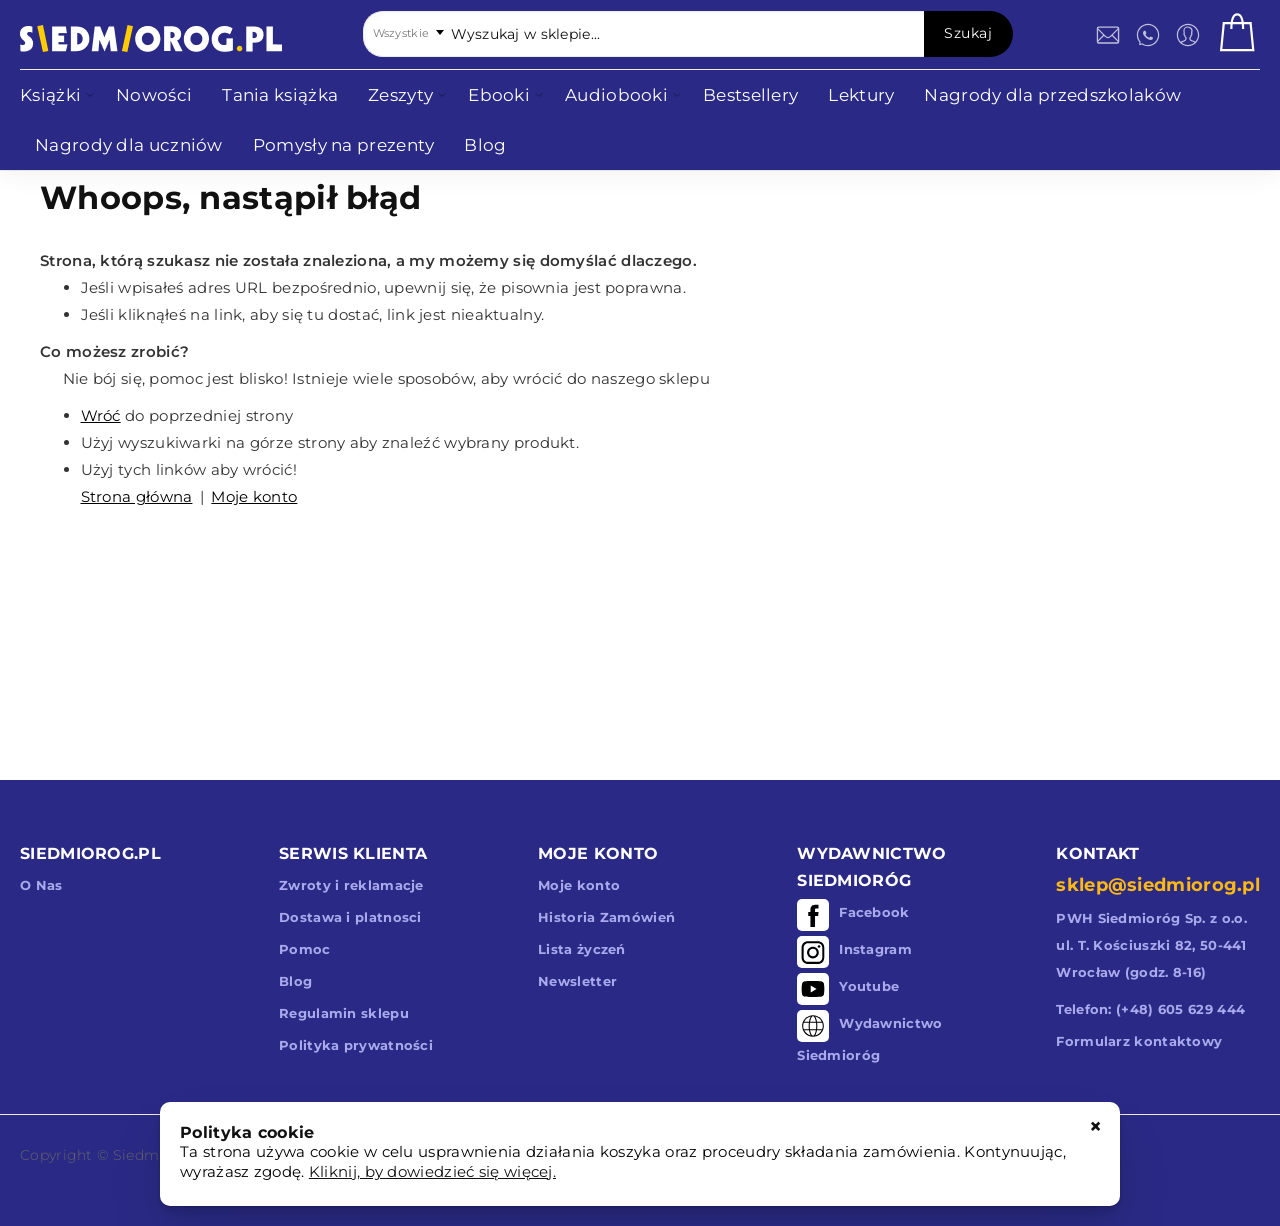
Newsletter (577, 981)
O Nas (41, 885)
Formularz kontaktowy (1139, 1041)
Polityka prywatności (356, 1045)
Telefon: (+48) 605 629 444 (1150, 1009)
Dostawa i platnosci (350, 917)
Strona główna (137, 496)
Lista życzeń (582, 949)
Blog (295, 981)
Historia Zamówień (606, 917)
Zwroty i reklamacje (351, 885)
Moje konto (254, 496)
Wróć (101, 415)
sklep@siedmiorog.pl (1158, 885)
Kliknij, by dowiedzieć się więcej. (432, 1171)
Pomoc (305, 949)
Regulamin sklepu (344, 1013)
